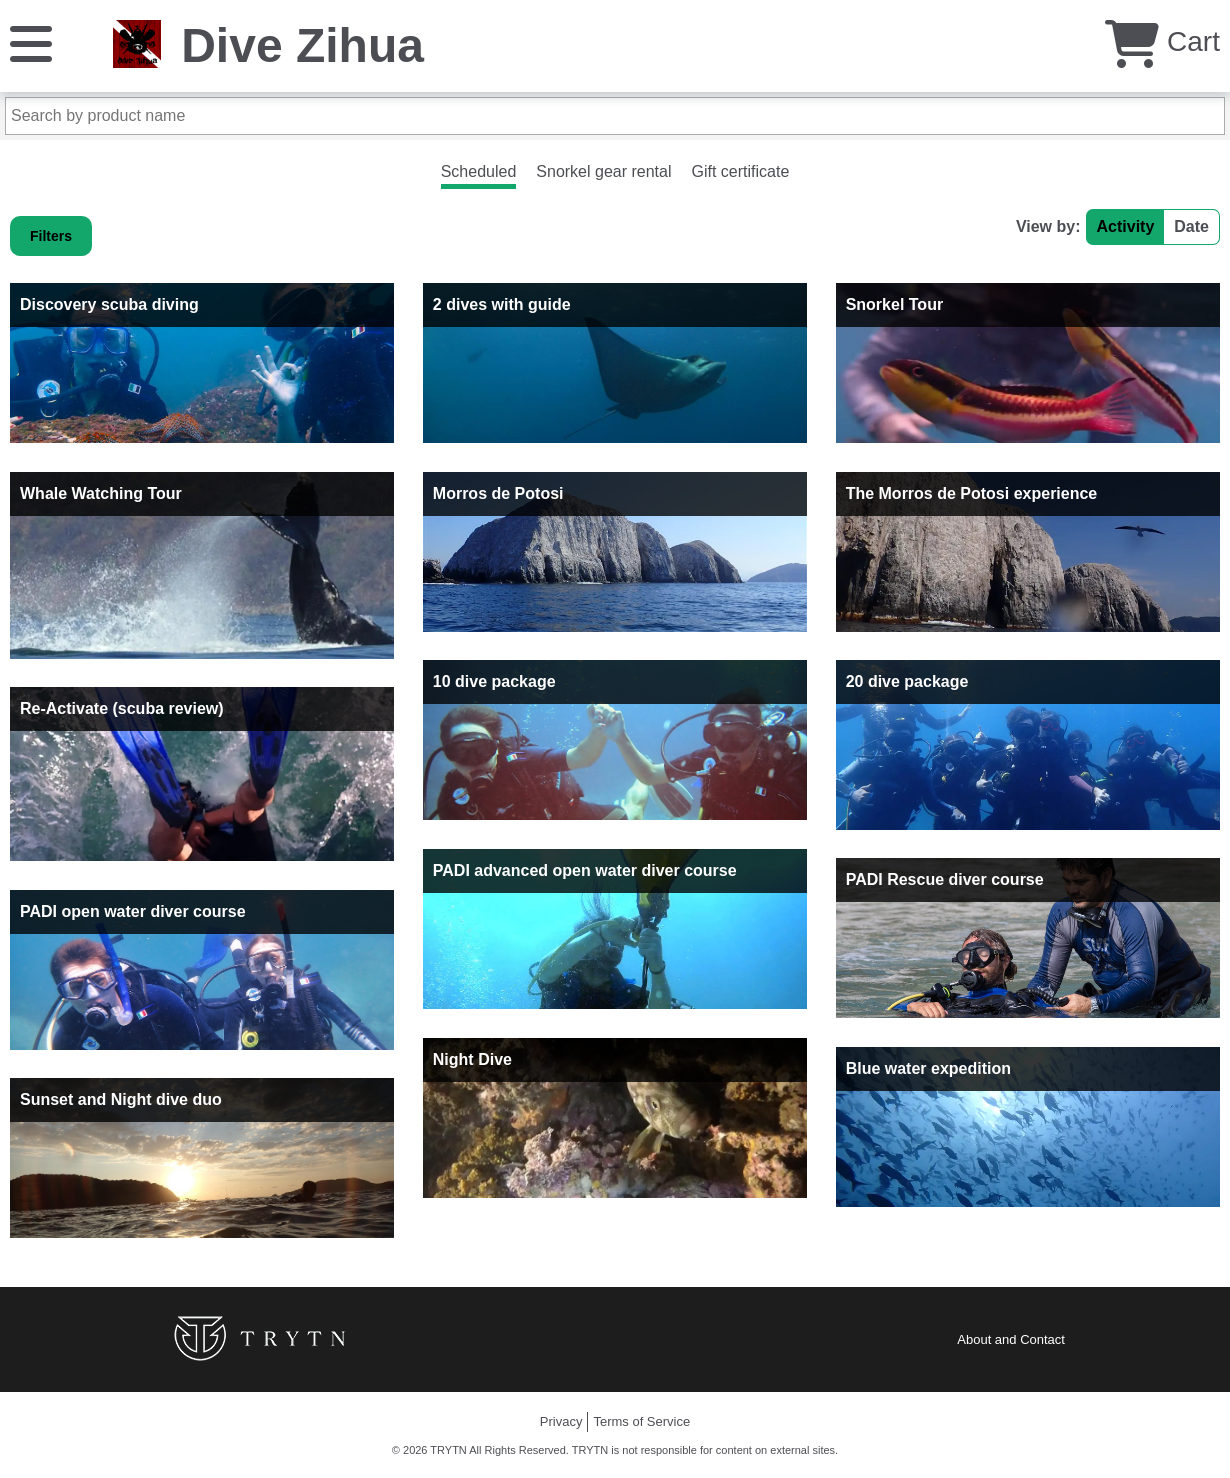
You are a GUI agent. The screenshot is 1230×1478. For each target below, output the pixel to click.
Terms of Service (641, 1421)
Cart (1162, 41)
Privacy (561, 1421)
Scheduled (479, 171)
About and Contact (1011, 1339)
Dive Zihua (302, 45)
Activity (1126, 226)
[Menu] (31, 42)
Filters (51, 236)
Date (1191, 226)
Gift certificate (741, 171)
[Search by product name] (615, 116)
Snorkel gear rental (603, 171)
